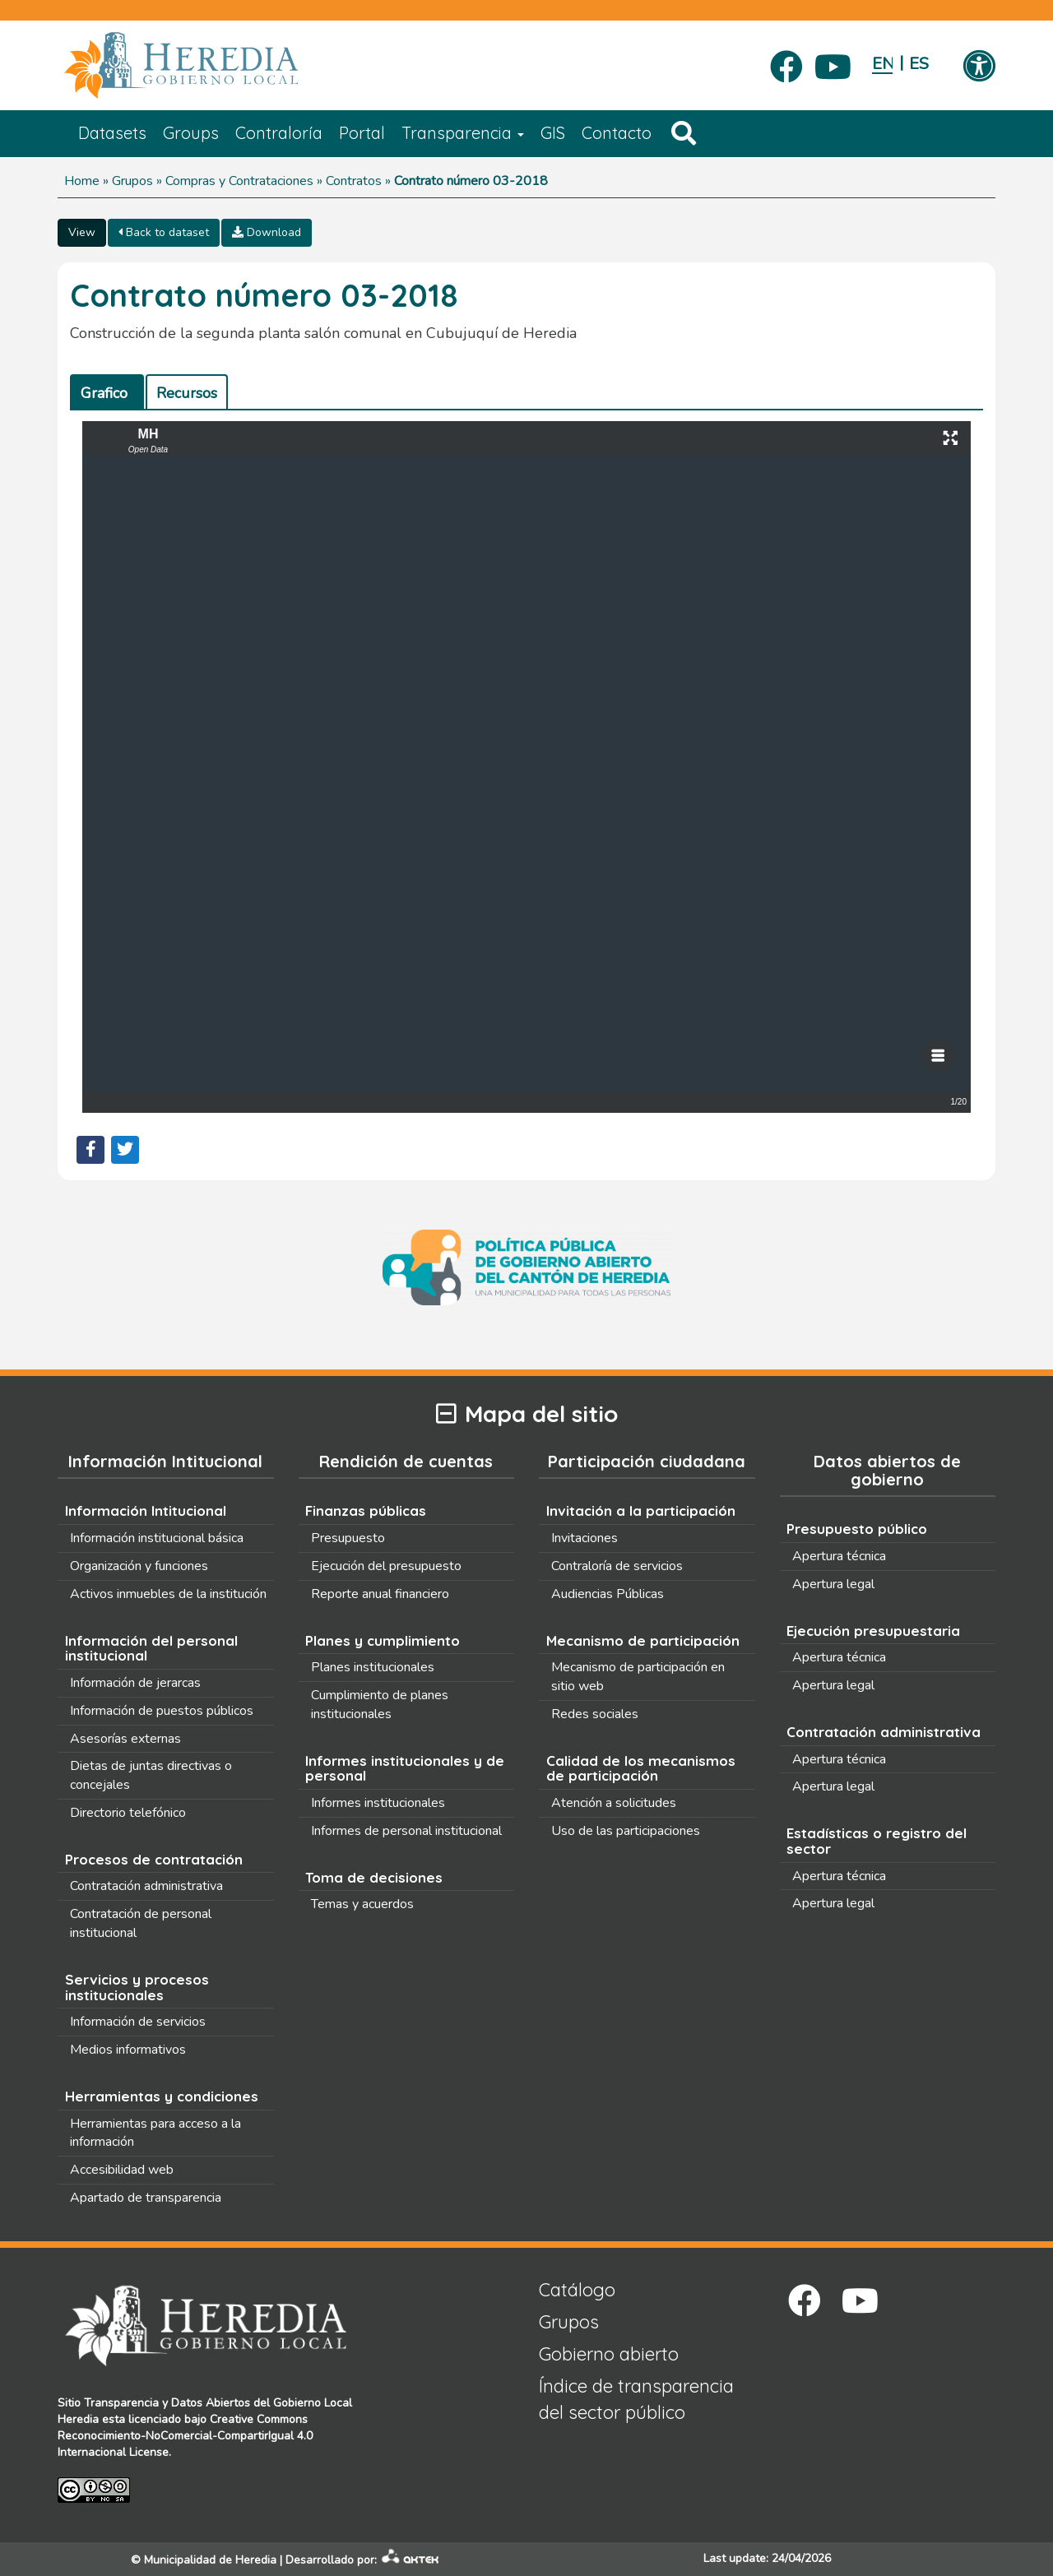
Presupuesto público (856, 1528)
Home (82, 181)
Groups (191, 133)
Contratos (354, 181)
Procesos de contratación (154, 1859)
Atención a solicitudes (613, 1803)
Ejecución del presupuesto (386, 1566)
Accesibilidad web (122, 2170)
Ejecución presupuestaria (873, 1630)
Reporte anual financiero (380, 1594)
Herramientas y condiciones (161, 2096)
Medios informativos (128, 2050)
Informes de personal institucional (406, 1831)
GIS (552, 133)
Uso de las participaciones (625, 1831)
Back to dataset (163, 232)
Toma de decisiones (374, 1877)
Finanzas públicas (365, 1510)
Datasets (112, 133)
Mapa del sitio (527, 1414)
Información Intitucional (145, 1510)
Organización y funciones (139, 1566)
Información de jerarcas (135, 1683)
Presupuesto (348, 1538)
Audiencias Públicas (607, 1594)
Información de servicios (138, 2022)
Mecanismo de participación (643, 1640)
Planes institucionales (372, 1667)
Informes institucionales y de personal (404, 1768)
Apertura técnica (839, 1556)
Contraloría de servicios (617, 1566)
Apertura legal (833, 1584)
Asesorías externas (125, 1739)
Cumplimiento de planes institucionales (379, 1704)
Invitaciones (584, 1538)
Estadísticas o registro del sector (876, 1840)
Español (919, 64)
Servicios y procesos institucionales (137, 1987)
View (81, 232)
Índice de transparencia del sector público (636, 2398)
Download (266, 232)
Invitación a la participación (640, 1510)
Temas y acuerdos (362, 1904)
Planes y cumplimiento (382, 1640)
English (882, 64)
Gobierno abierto (609, 2353)
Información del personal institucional (151, 1648)
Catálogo (577, 2289)
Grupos (132, 181)
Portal (362, 133)
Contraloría (278, 133)
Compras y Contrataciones (239, 181)
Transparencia (462, 133)
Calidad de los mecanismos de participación (640, 1768)
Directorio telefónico (128, 1813)
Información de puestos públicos (161, 1711)
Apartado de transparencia (145, 2198)
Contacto (617, 133)
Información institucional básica (157, 1538)
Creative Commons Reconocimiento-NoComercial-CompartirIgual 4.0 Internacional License (185, 2436)
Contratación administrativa (146, 1886)
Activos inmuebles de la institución (168, 1594)
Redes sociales (594, 1714)
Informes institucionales (378, 1803)
